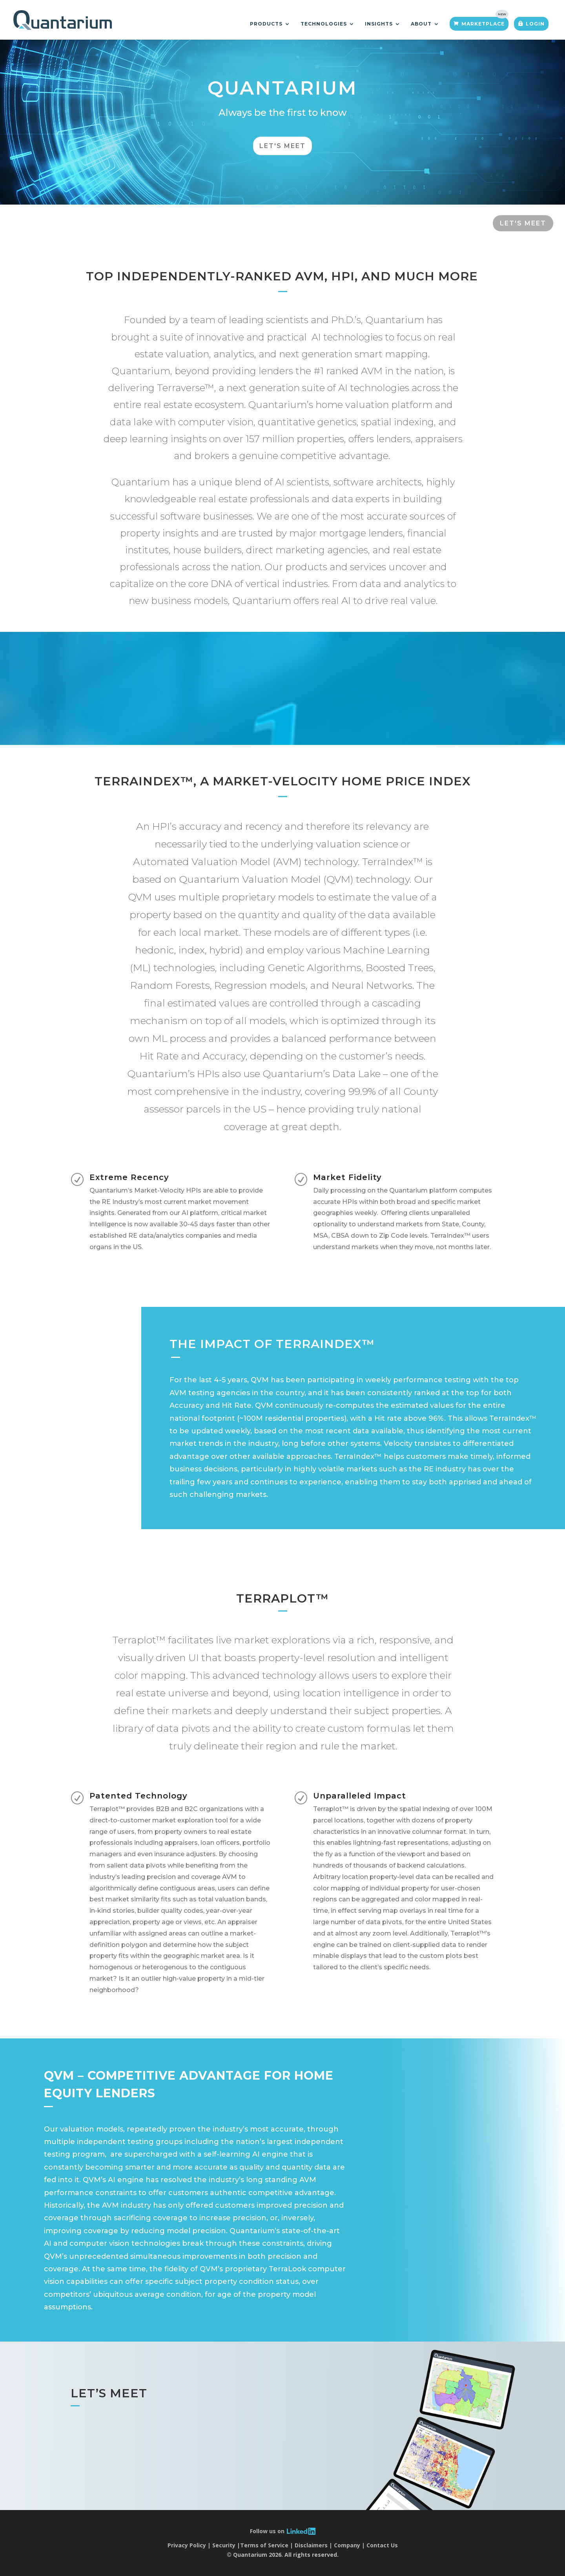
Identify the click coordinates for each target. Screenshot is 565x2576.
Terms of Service (264, 2545)
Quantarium (282, 93)
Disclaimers (311, 2545)
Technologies (324, 24)
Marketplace (483, 24)
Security (223, 2545)
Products (266, 24)
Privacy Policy (187, 2545)
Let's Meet (282, 152)
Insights (379, 24)
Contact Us (382, 2545)
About (421, 24)
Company (347, 2545)
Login (535, 24)
